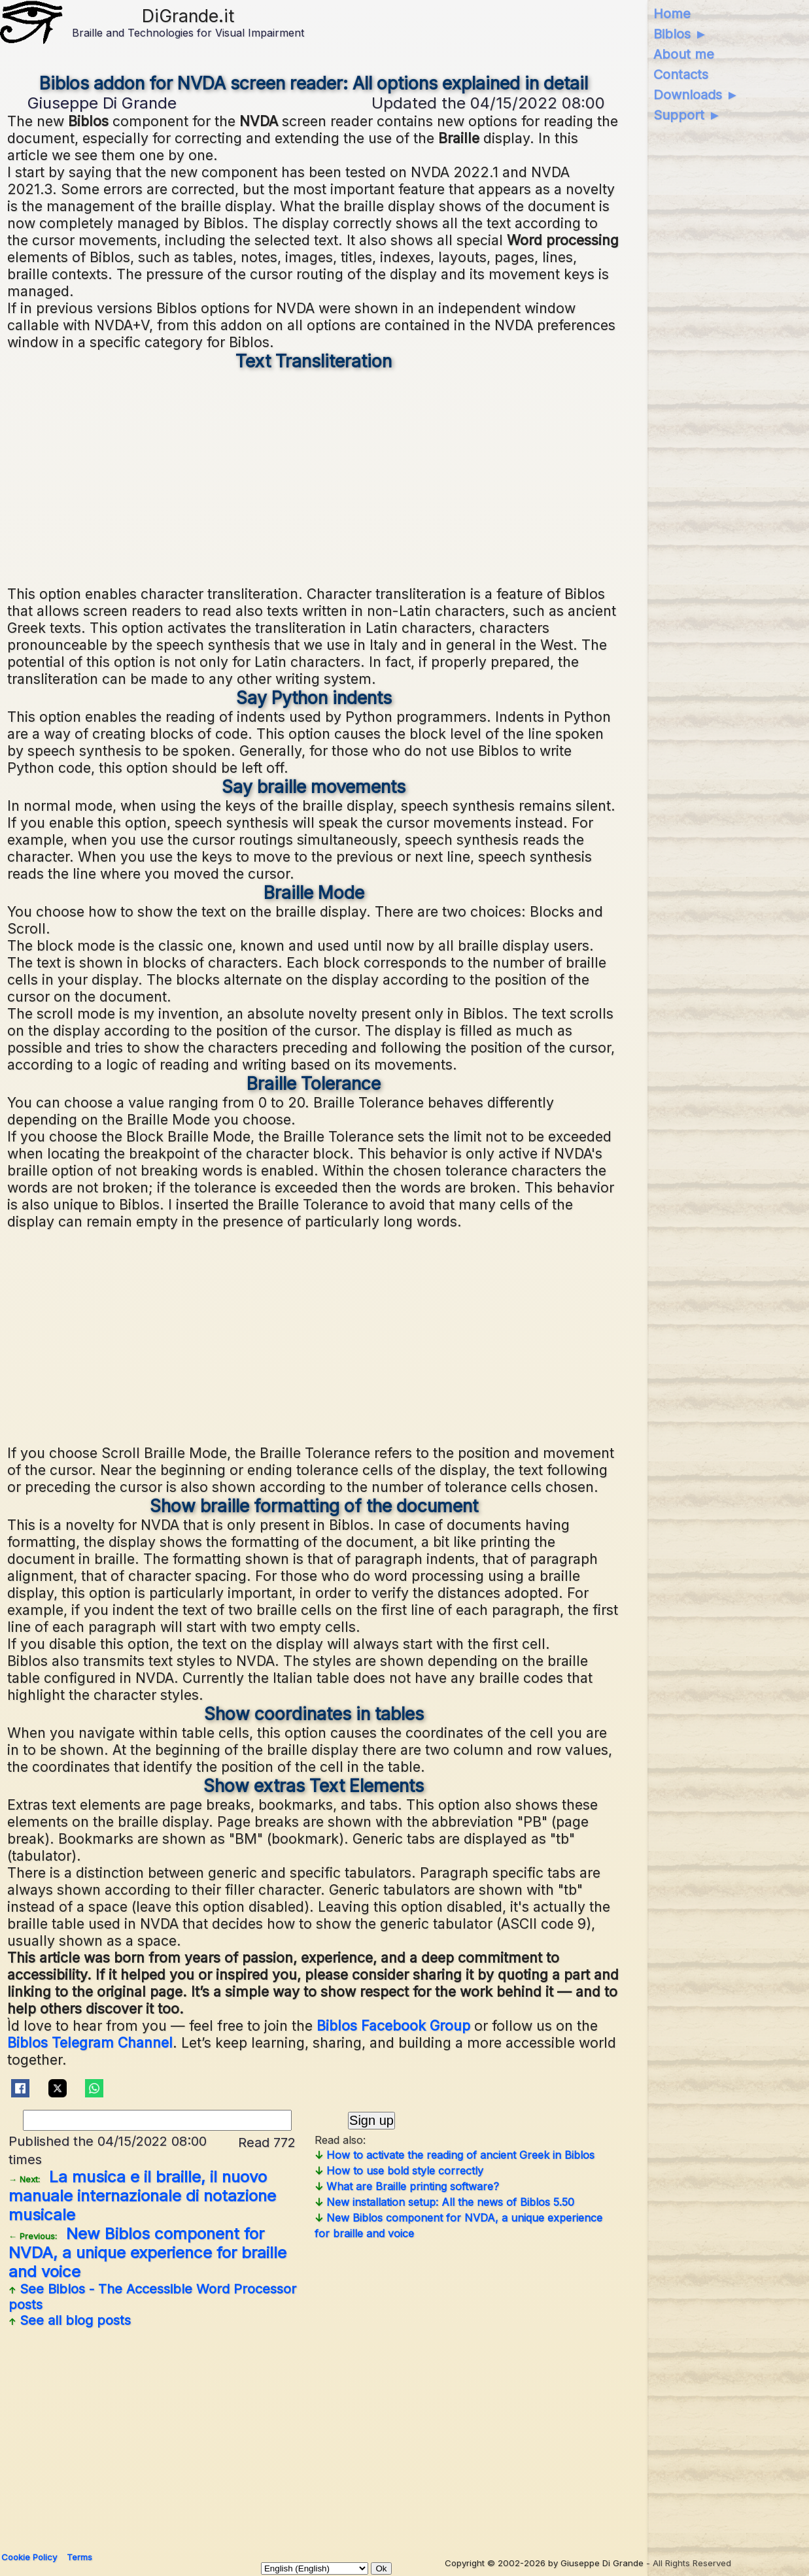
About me (683, 54)
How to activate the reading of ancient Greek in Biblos (454, 2154)
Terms (79, 2557)
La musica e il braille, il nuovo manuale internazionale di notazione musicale (142, 2195)
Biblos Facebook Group (393, 2025)
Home (672, 14)
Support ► (687, 115)
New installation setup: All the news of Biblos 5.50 (444, 2202)
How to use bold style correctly (399, 2170)
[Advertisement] (314, 476)
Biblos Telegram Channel (90, 2042)
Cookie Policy (29, 2557)
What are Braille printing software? (407, 2186)
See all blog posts (70, 2320)
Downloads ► (696, 95)
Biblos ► (680, 34)
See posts (152, 2297)
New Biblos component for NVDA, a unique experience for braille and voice (147, 2252)
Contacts (680, 74)
